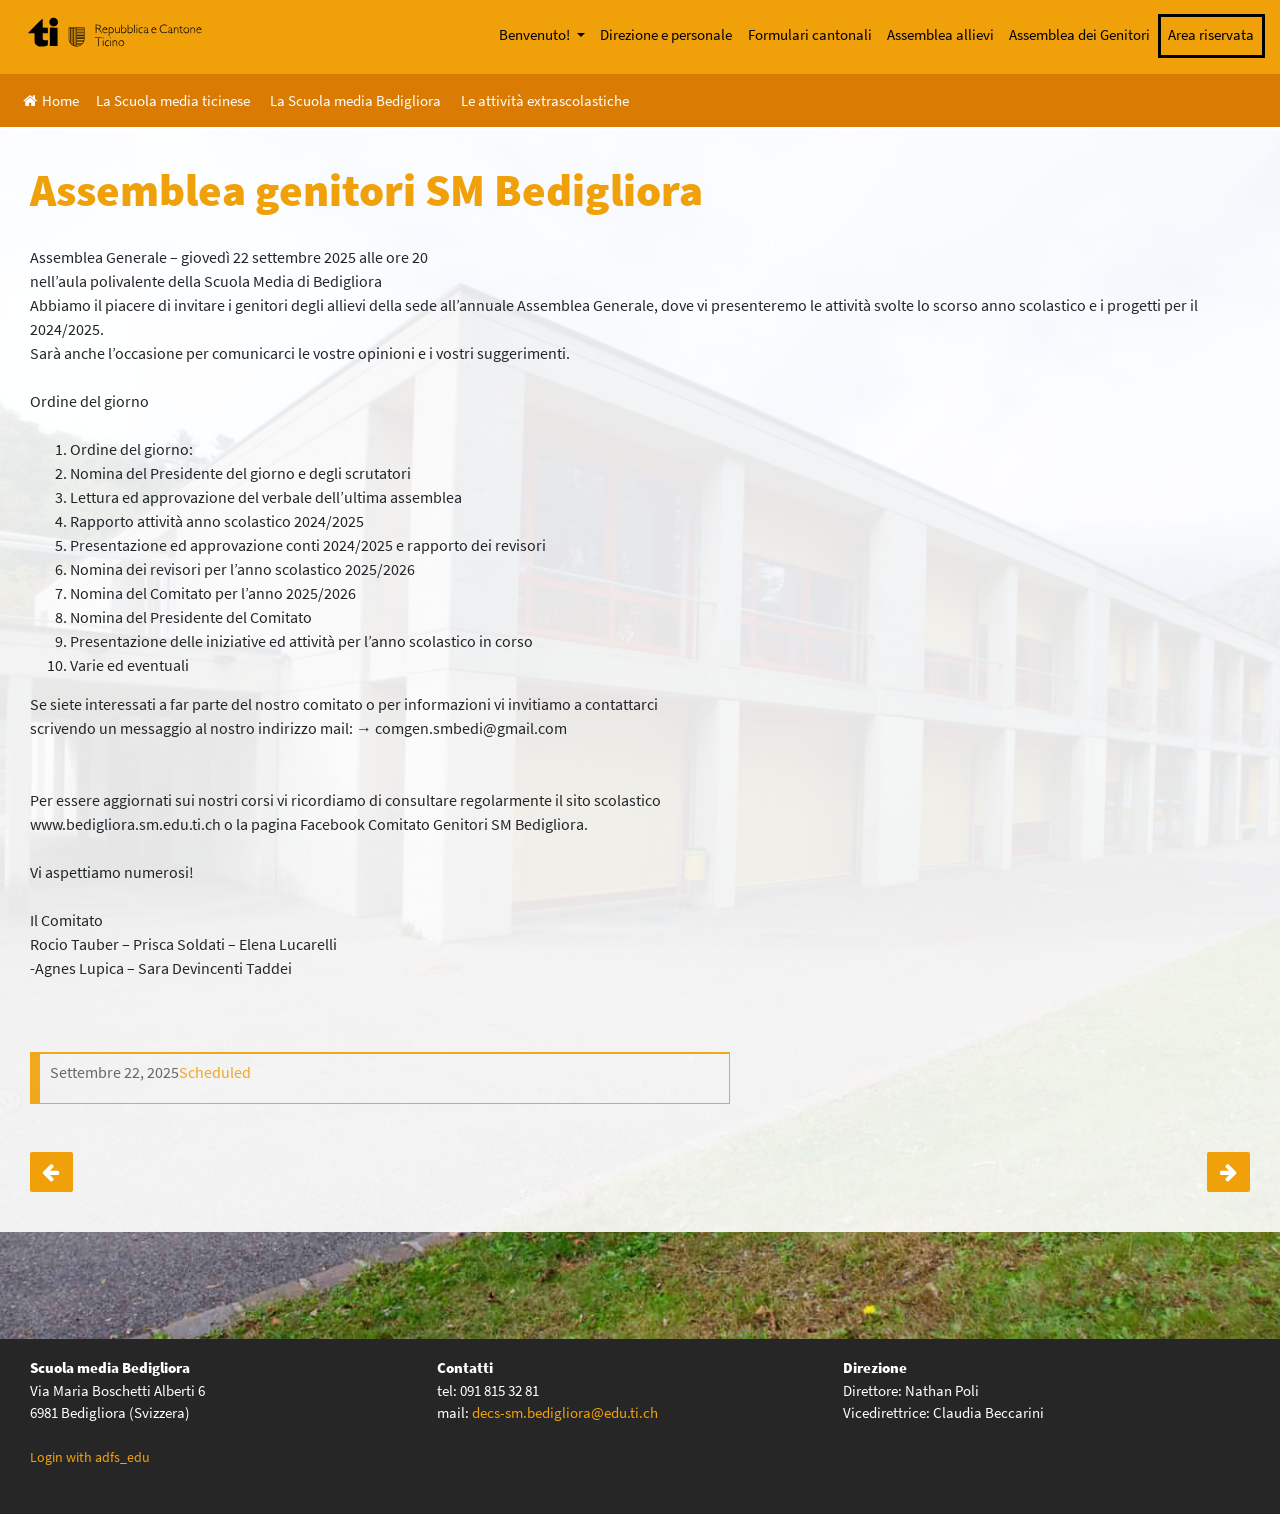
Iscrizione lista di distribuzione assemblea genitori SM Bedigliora (1228, 1172)
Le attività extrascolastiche (545, 100)
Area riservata (1211, 34)
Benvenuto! (536, 34)
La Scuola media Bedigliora (355, 100)
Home (51, 100)
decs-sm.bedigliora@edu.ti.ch (565, 1412)
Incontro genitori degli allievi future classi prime (51, 1172)
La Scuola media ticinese (173, 100)
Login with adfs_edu (90, 1457)
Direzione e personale (666, 34)
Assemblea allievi (940, 34)
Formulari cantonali (810, 34)
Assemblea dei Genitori (1079, 34)
